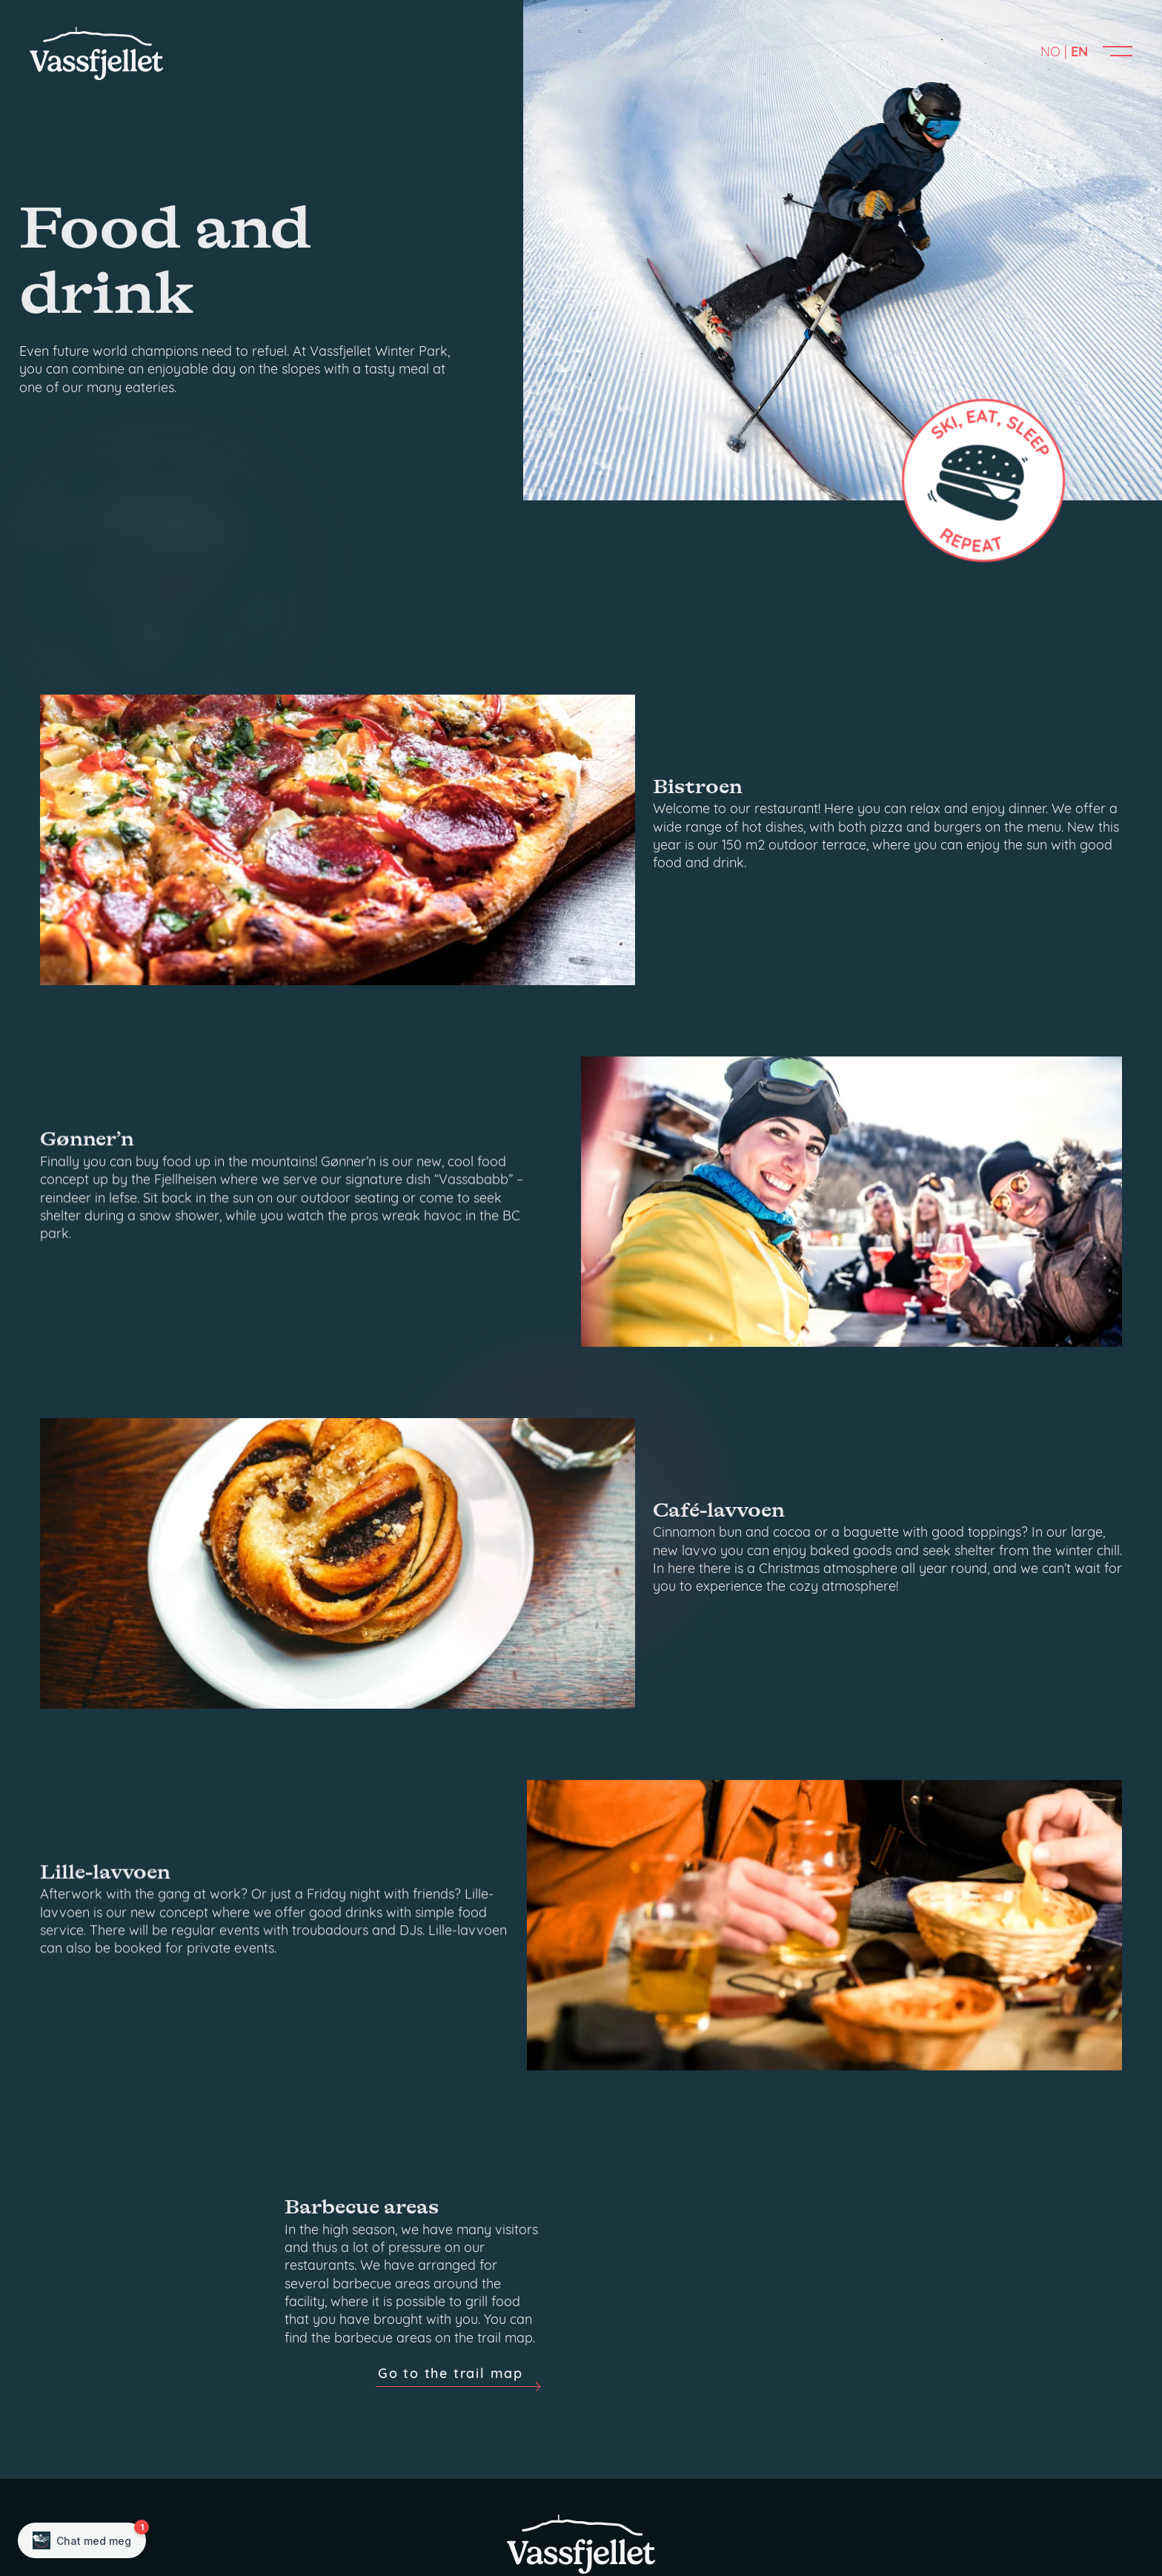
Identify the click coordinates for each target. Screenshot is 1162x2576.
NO (1050, 53)
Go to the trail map (450, 2510)
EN (1079, 53)
